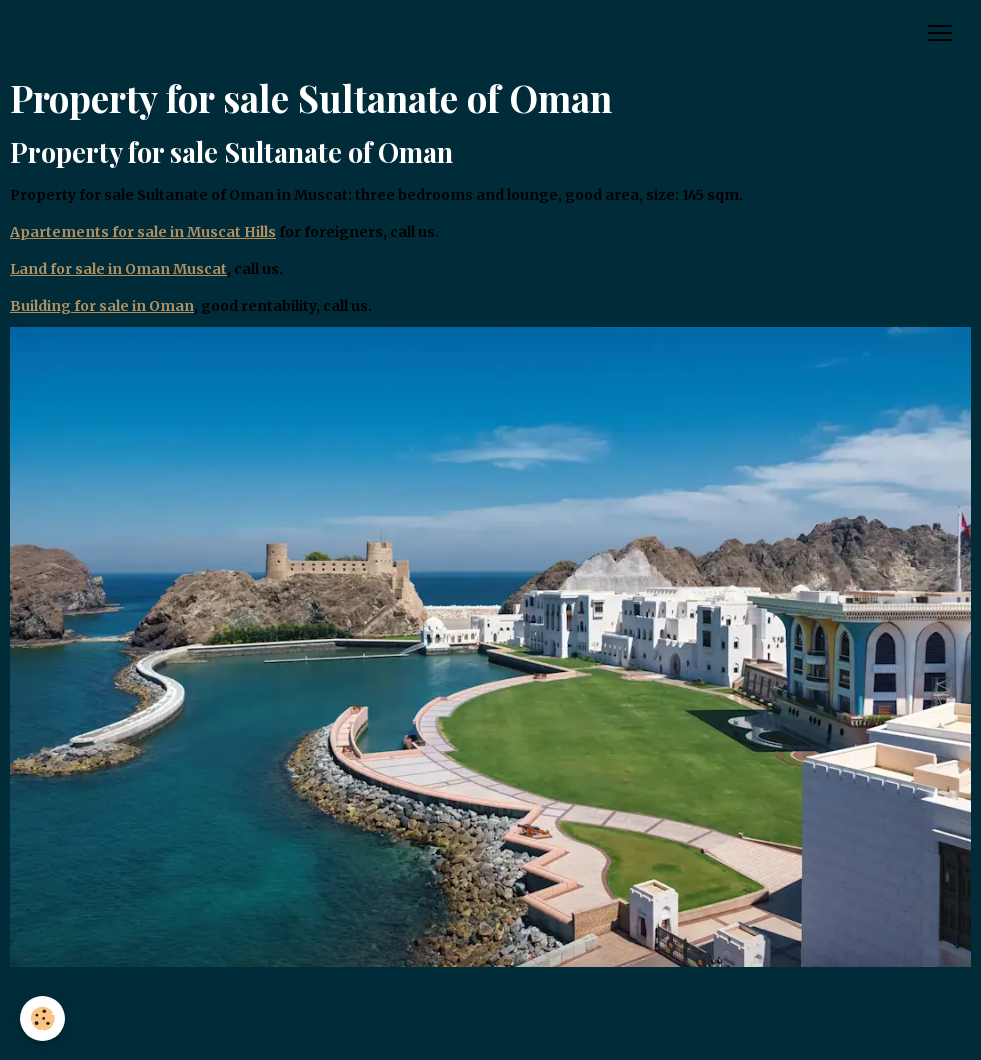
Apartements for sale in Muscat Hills (143, 232)
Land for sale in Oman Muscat (118, 269)
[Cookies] (42, 1018)
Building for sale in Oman (102, 306)
